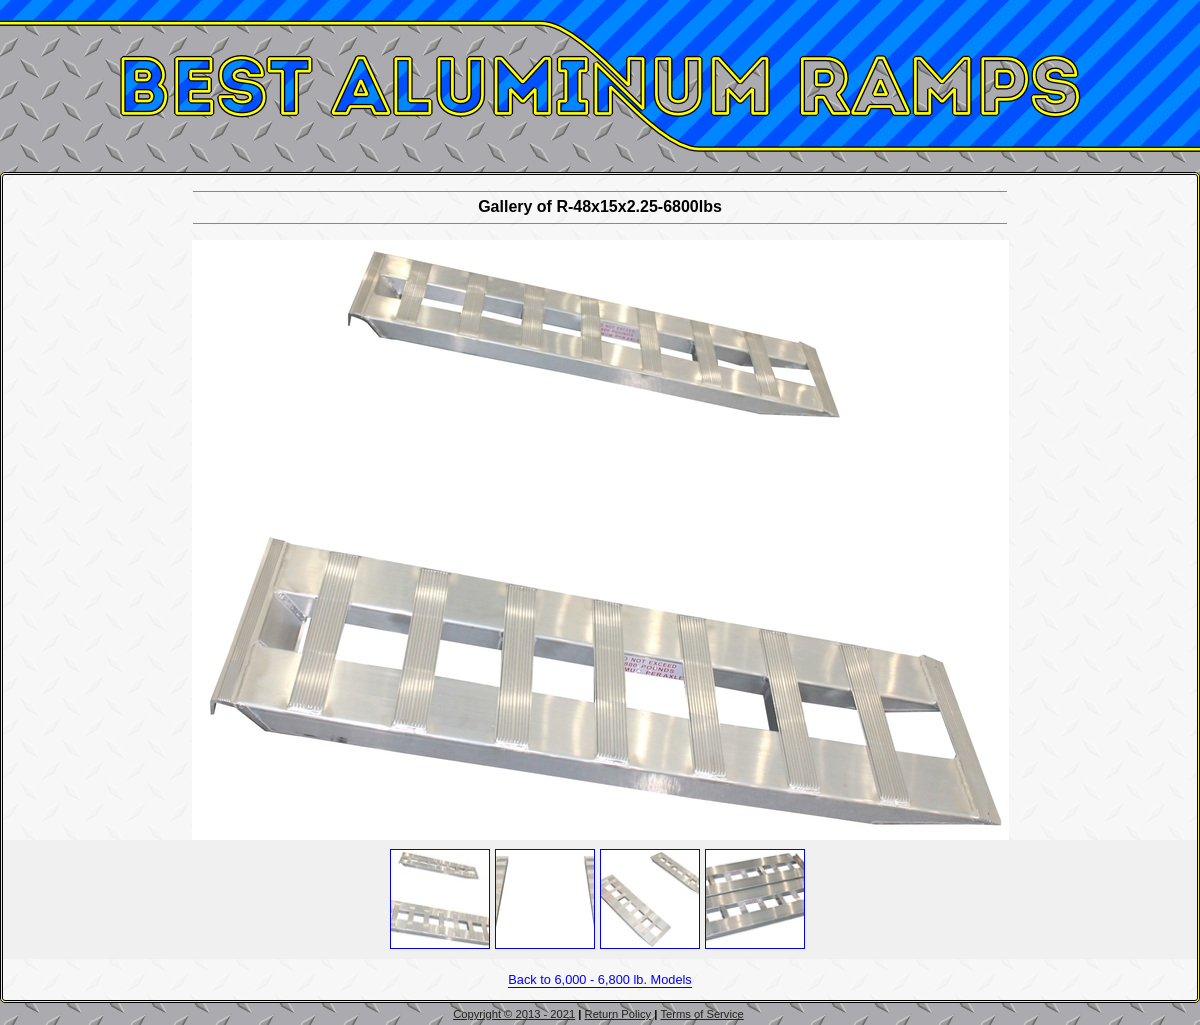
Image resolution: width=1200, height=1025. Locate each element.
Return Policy (618, 1014)
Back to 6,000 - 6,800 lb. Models (600, 979)
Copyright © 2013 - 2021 (514, 1014)
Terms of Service (701, 1014)
